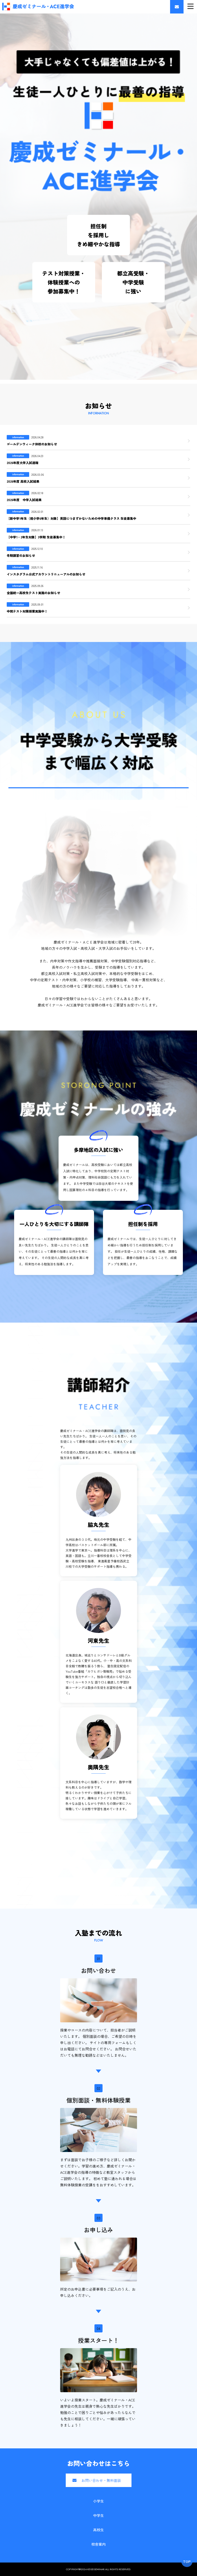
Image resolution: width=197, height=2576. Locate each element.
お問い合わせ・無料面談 (101, 2480)
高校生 (98, 2529)
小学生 (98, 2501)
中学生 (98, 2515)
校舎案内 (98, 2544)
